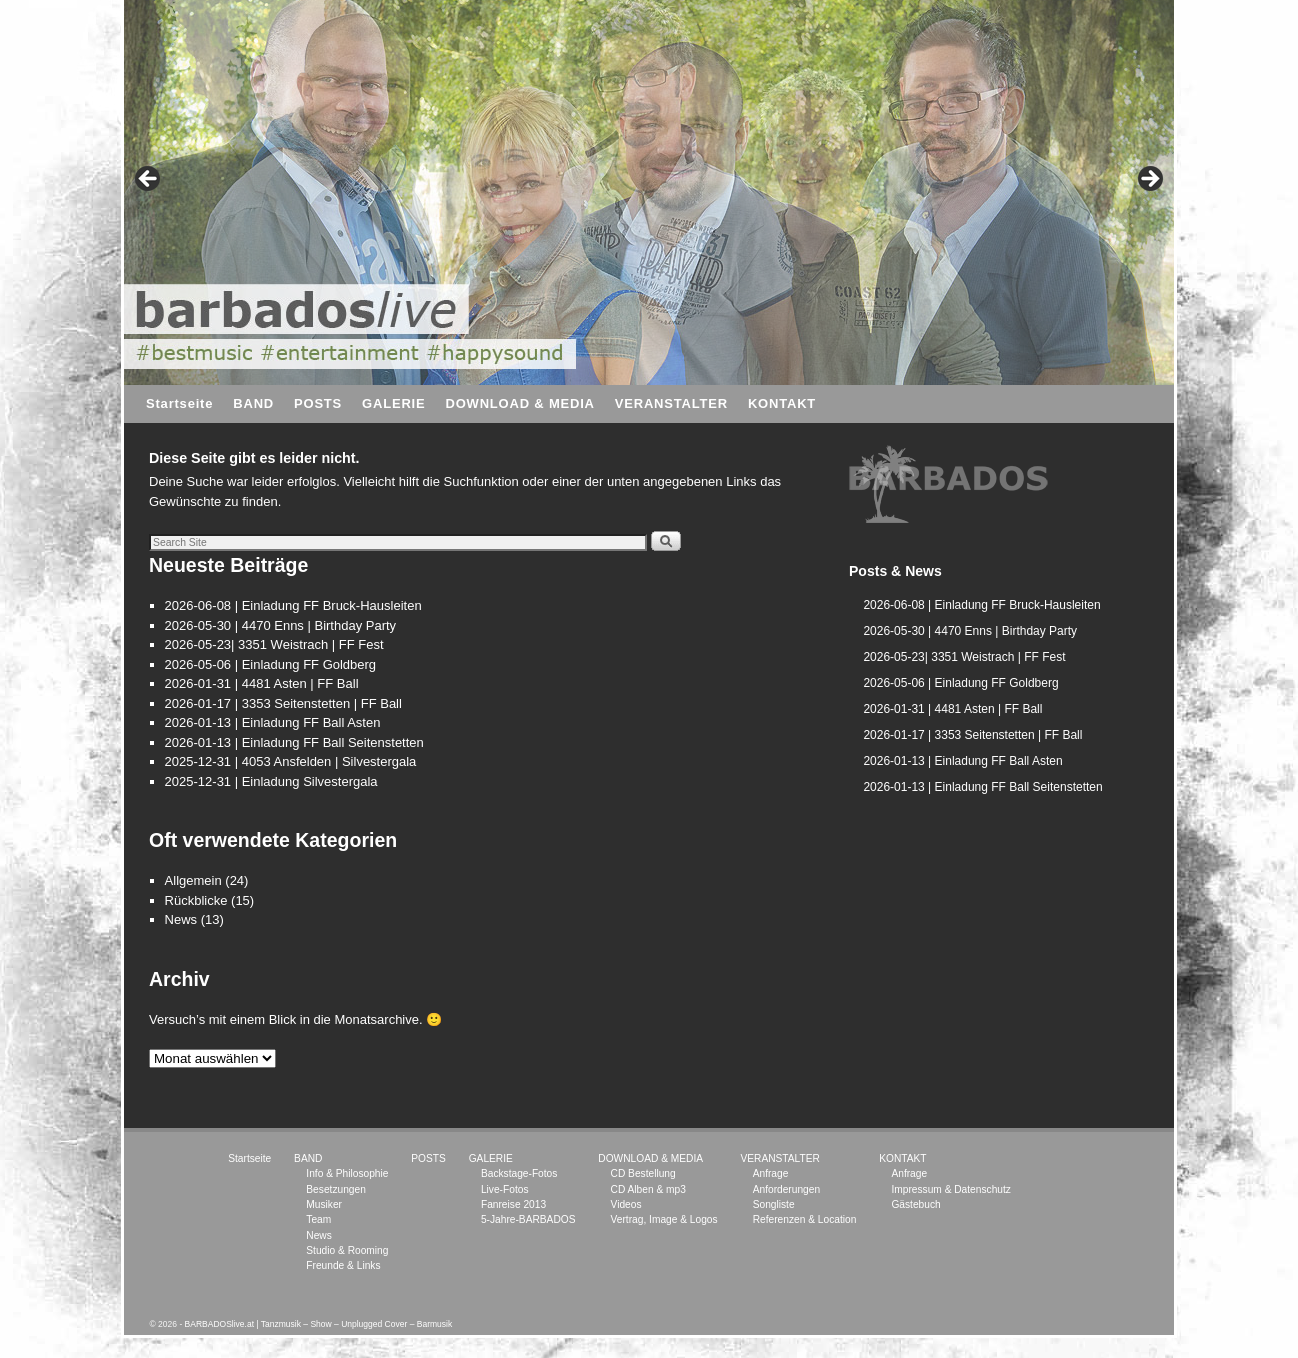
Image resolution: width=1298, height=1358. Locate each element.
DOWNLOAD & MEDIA (519, 403)
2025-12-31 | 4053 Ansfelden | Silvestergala (291, 761)
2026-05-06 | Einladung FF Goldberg (271, 664)
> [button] (1149, 180)
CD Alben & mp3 (648, 1189)
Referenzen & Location (805, 1219)
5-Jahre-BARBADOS (528, 1219)
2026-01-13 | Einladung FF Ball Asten (273, 722)
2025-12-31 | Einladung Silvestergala (271, 781)
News (181, 919)
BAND (253, 403)
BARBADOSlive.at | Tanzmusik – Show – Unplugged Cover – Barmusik (319, 1324)
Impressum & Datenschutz (950, 1189)
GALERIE (393, 403)
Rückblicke (196, 900)
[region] (949, 485)
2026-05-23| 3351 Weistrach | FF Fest (274, 644)
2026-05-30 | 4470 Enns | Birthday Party (281, 625)
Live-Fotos (505, 1189)
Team (318, 1219)
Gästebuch (915, 1204)
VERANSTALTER (671, 403)
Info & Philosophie (347, 1173)
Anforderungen (786, 1189)
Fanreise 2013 (513, 1204)
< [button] (149, 180)
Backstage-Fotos (519, 1173)
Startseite (179, 403)
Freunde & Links (343, 1265)
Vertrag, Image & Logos (664, 1219)
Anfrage (771, 1173)
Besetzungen (335, 1189)
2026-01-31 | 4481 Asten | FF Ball (262, 683)
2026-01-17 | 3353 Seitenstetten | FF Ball (283, 703)
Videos (626, 1204)
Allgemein (193, 880)
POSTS (318, 403)
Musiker (324, 1204)
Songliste (774, 1204)
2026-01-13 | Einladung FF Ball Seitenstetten (294, 742)
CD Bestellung (643, 1173)
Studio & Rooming (347, 1250)
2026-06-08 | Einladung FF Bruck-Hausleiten (293, 605)
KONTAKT (782, 403)
